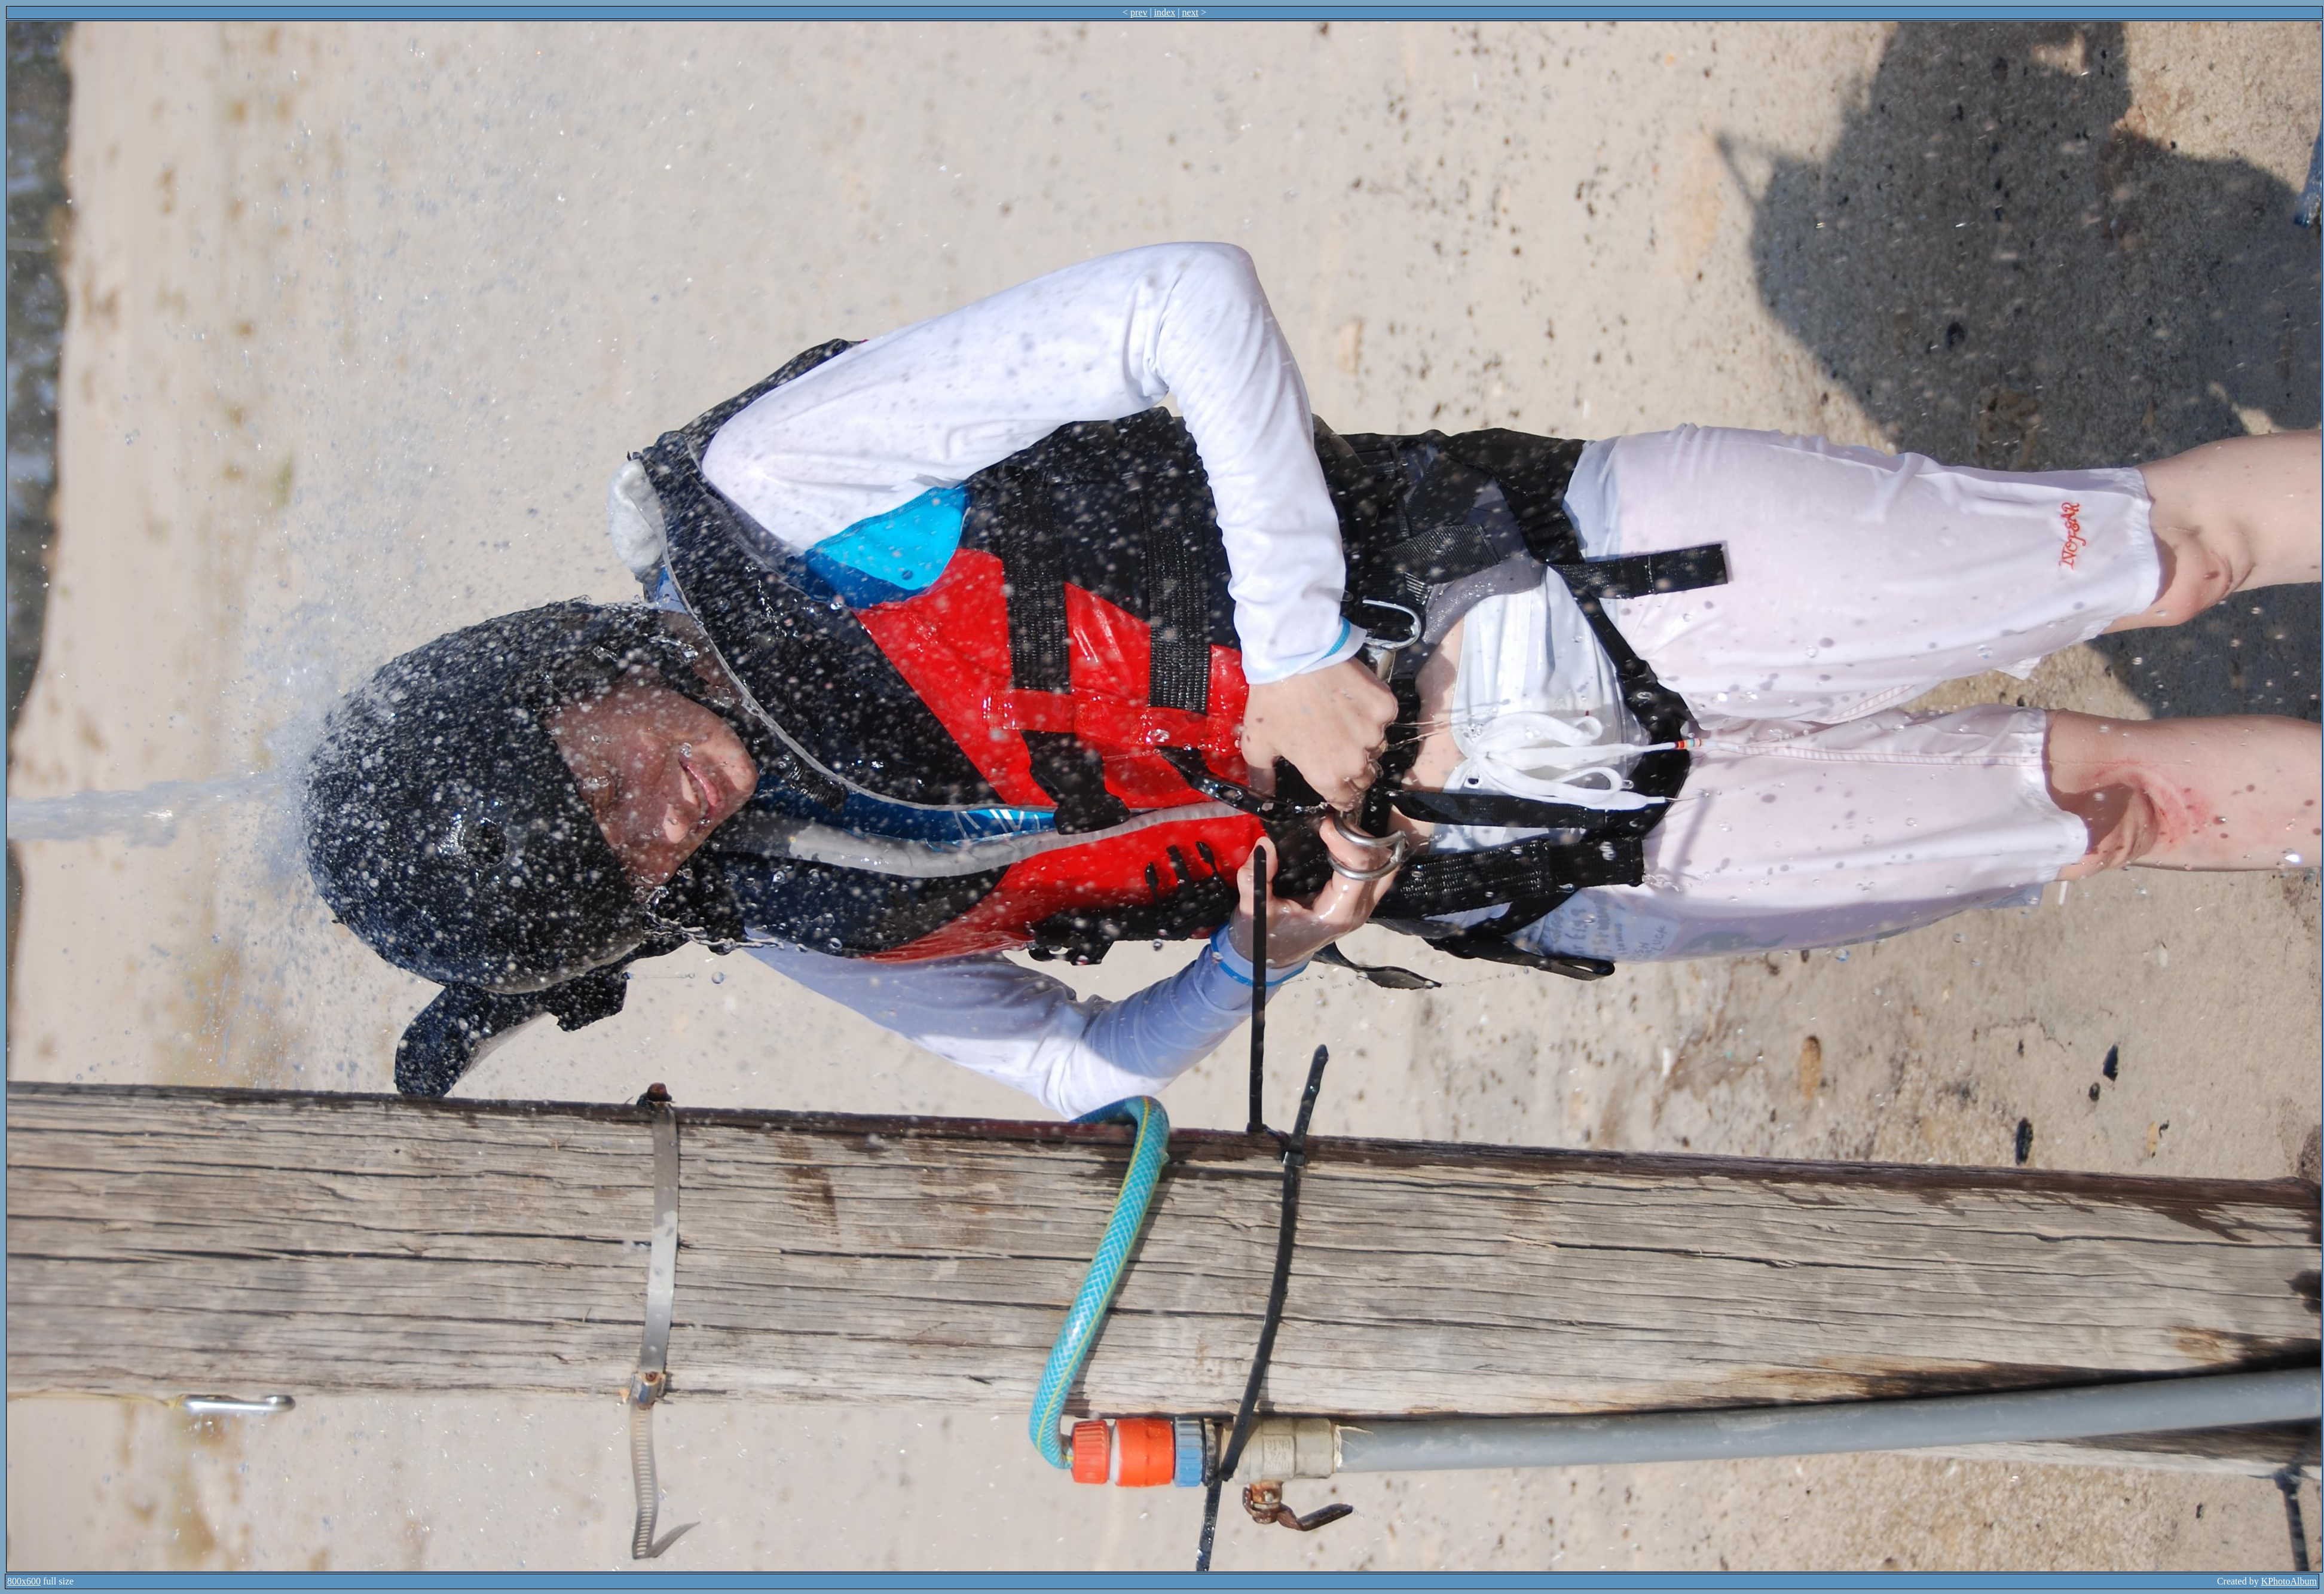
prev (1138, 12)
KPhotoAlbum (2289, 1581)
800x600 (24, 1581)
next (1190, 12)
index (1165, 12)
